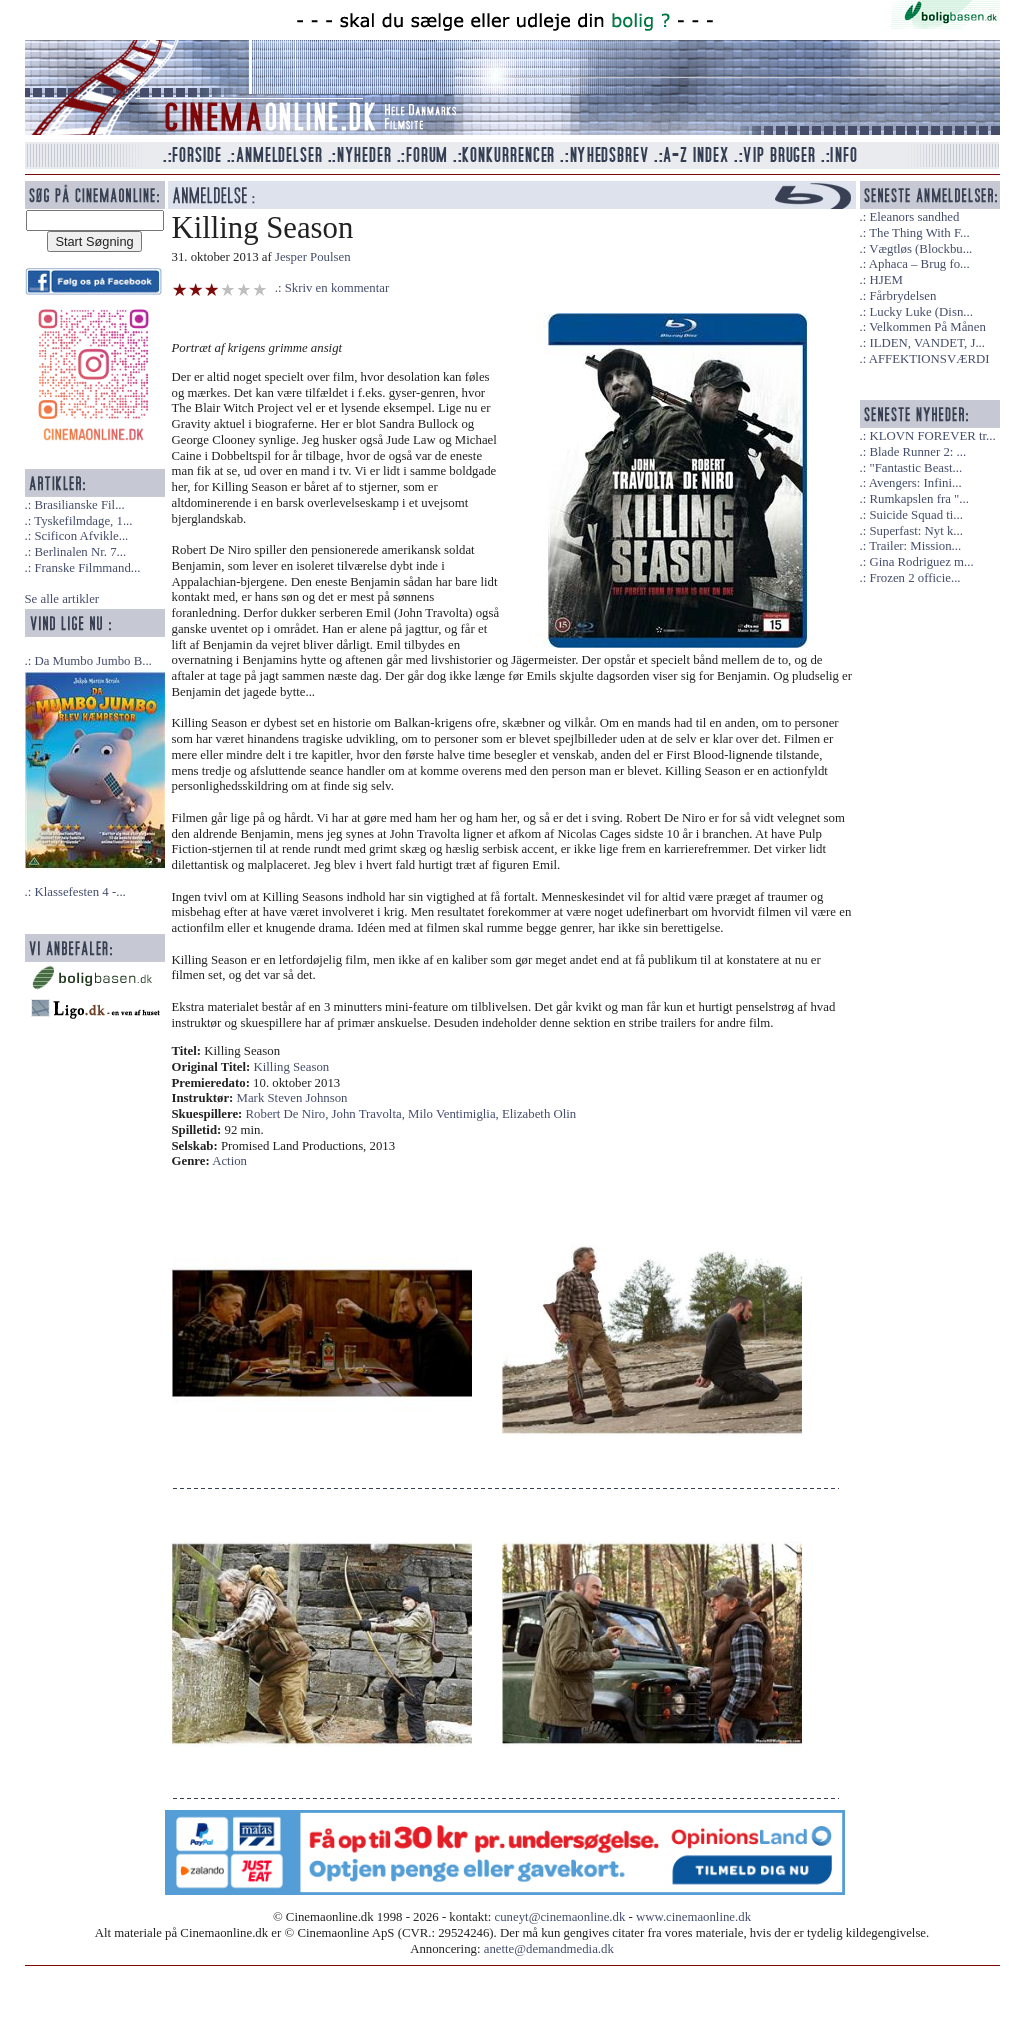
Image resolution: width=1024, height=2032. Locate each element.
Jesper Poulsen (313, 257)
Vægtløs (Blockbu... (920, 249)
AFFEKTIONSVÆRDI (929, 359)
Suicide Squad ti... (915, 515)
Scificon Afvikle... (81, 536)
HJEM (885, 280)
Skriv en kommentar (337, 288)
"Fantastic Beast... (915, 468)
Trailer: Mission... (915, 546)
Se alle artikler (62, 599)
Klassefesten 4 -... (79, 892)
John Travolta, (370, 1114)
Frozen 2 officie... (914, 578)
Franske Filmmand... (87, 568)
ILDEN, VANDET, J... (927, 343)
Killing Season (292, 1067)
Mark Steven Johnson (292, 1098)
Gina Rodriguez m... (921, 562)
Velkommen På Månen (927, 327)
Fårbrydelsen (902, 296)
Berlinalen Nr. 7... (80, 552)
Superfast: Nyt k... (915, 531)
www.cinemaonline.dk (693, 1917)
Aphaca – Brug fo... (919, 264)
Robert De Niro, (289, 1114)
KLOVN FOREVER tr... (932, 436)
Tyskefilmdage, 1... (83, 521)
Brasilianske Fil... (79, 505)
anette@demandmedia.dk (549, 1949)
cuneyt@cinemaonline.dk (560, 1917)
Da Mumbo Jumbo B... (92, 661)
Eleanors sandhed (914, 217)
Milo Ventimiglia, (455, 1114)
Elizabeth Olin (539, 1114)
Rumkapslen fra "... (918, 499)
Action (229, 1161)
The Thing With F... (919, 233)
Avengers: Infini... (915, 483)
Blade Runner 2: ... (917, 452)
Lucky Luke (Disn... (920, 312)
